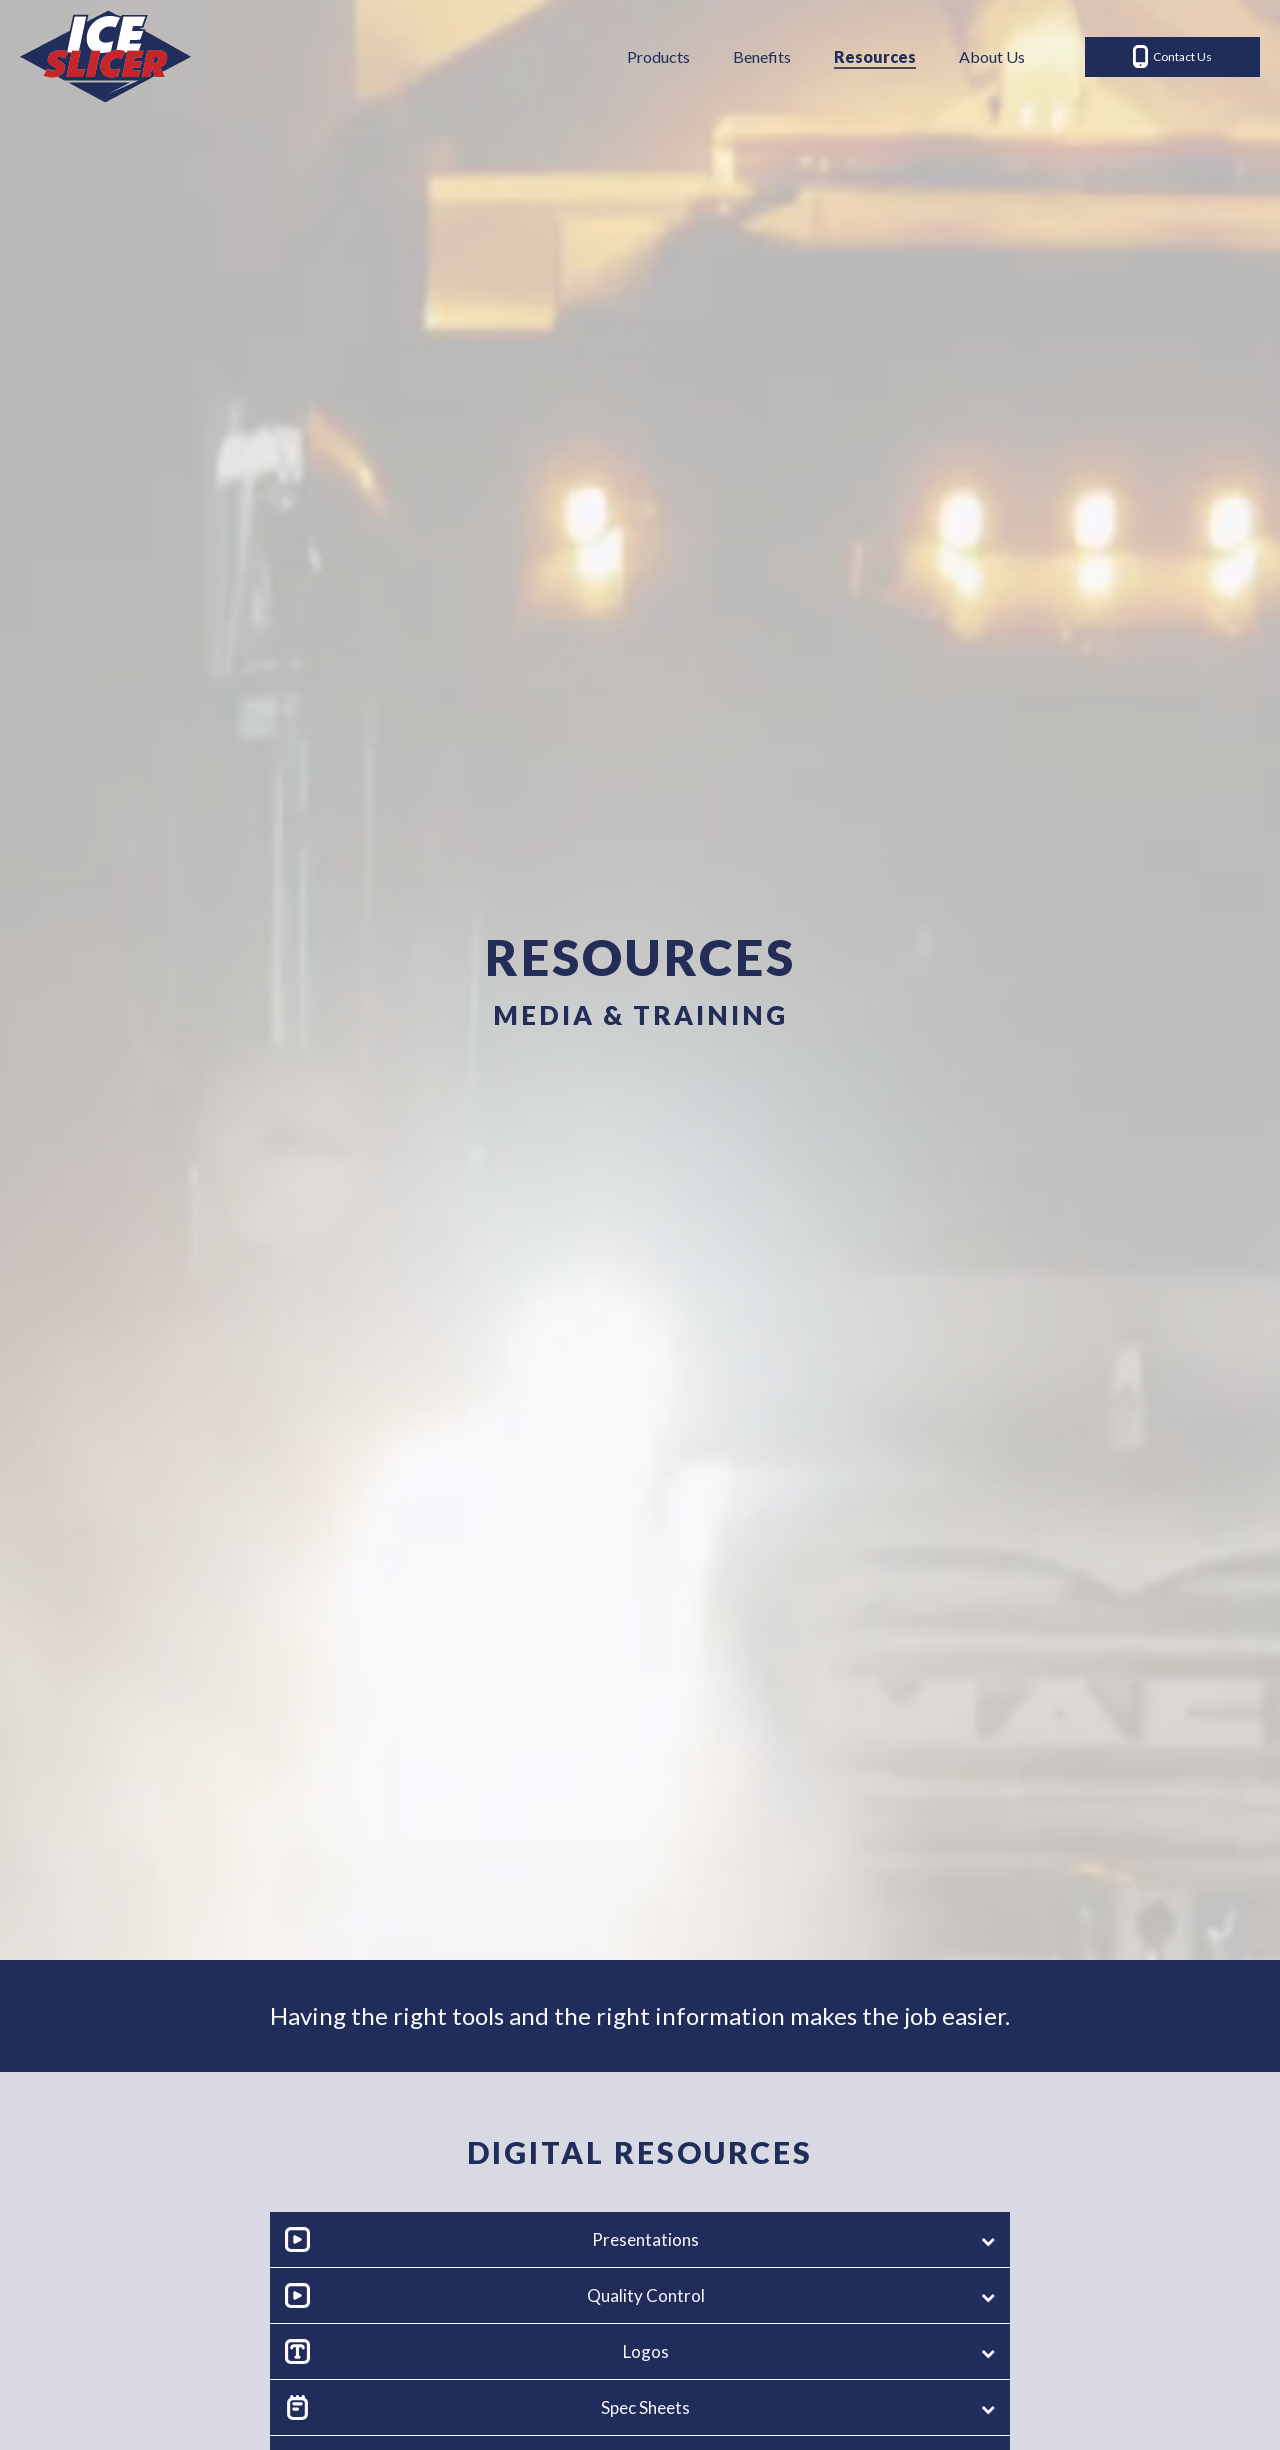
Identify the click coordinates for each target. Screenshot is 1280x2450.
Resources (875, 56)
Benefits (762, 56)
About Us (992, 56)
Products (658, 56)
